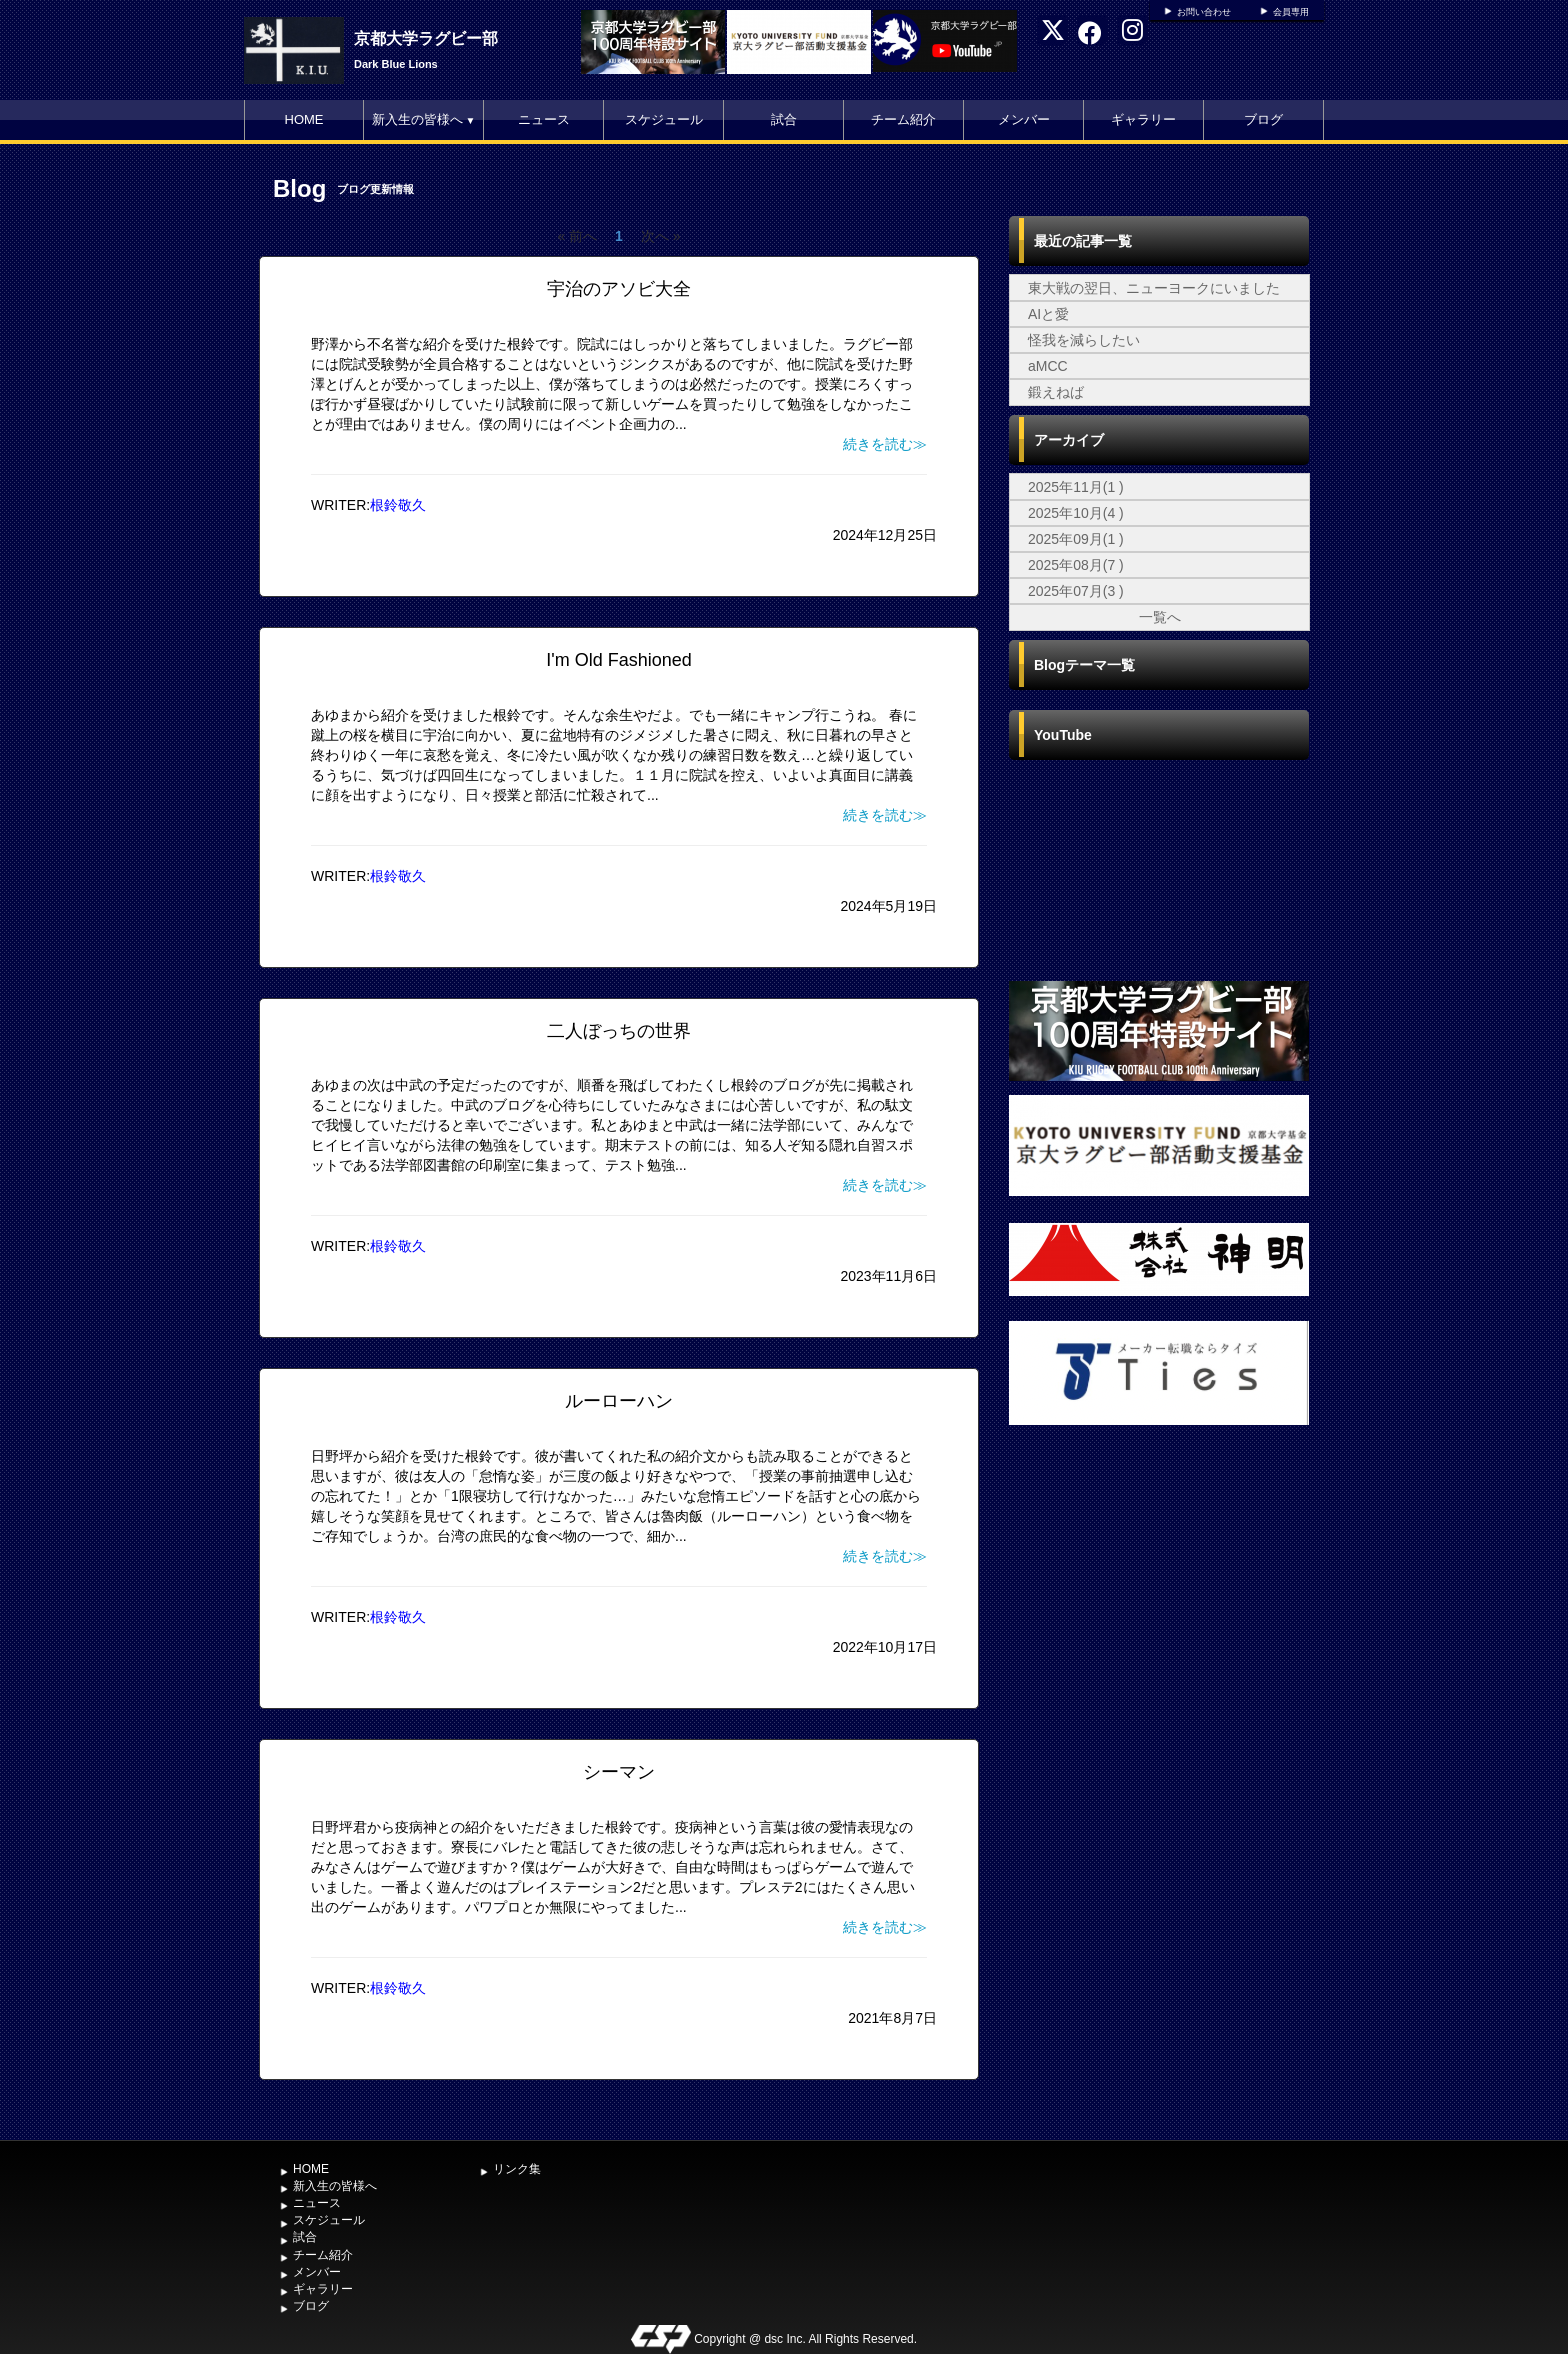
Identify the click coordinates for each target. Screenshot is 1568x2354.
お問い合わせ (1204, 12)
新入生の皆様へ (424, 119)
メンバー (1024, 119)
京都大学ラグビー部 (426, 38)
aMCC (1048, 366)
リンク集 (517, 2169)
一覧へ (1160, 617)
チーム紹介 (903, 119)
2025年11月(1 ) (1076, 487)
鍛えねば (1056, 392)
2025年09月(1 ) (1076, 539)
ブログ (1263, 119)
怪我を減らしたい (1084, 340)
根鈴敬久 (398, 505)
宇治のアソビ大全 (619, 289)
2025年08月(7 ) (1076, 565)
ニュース (544, 119)
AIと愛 (1048, 314)
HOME (304, 119)
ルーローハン (619, 1401)
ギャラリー (1143, 119)
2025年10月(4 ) (1076, 513)
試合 (784, 119)
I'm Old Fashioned (619, 660)
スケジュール (664, 119)
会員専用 (1291, 12)
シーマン (619, 1772)
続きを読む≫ (885, 444)
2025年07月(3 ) (1076, 591)
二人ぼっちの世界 (619, 1031)
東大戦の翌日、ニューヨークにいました (1154, 288)
